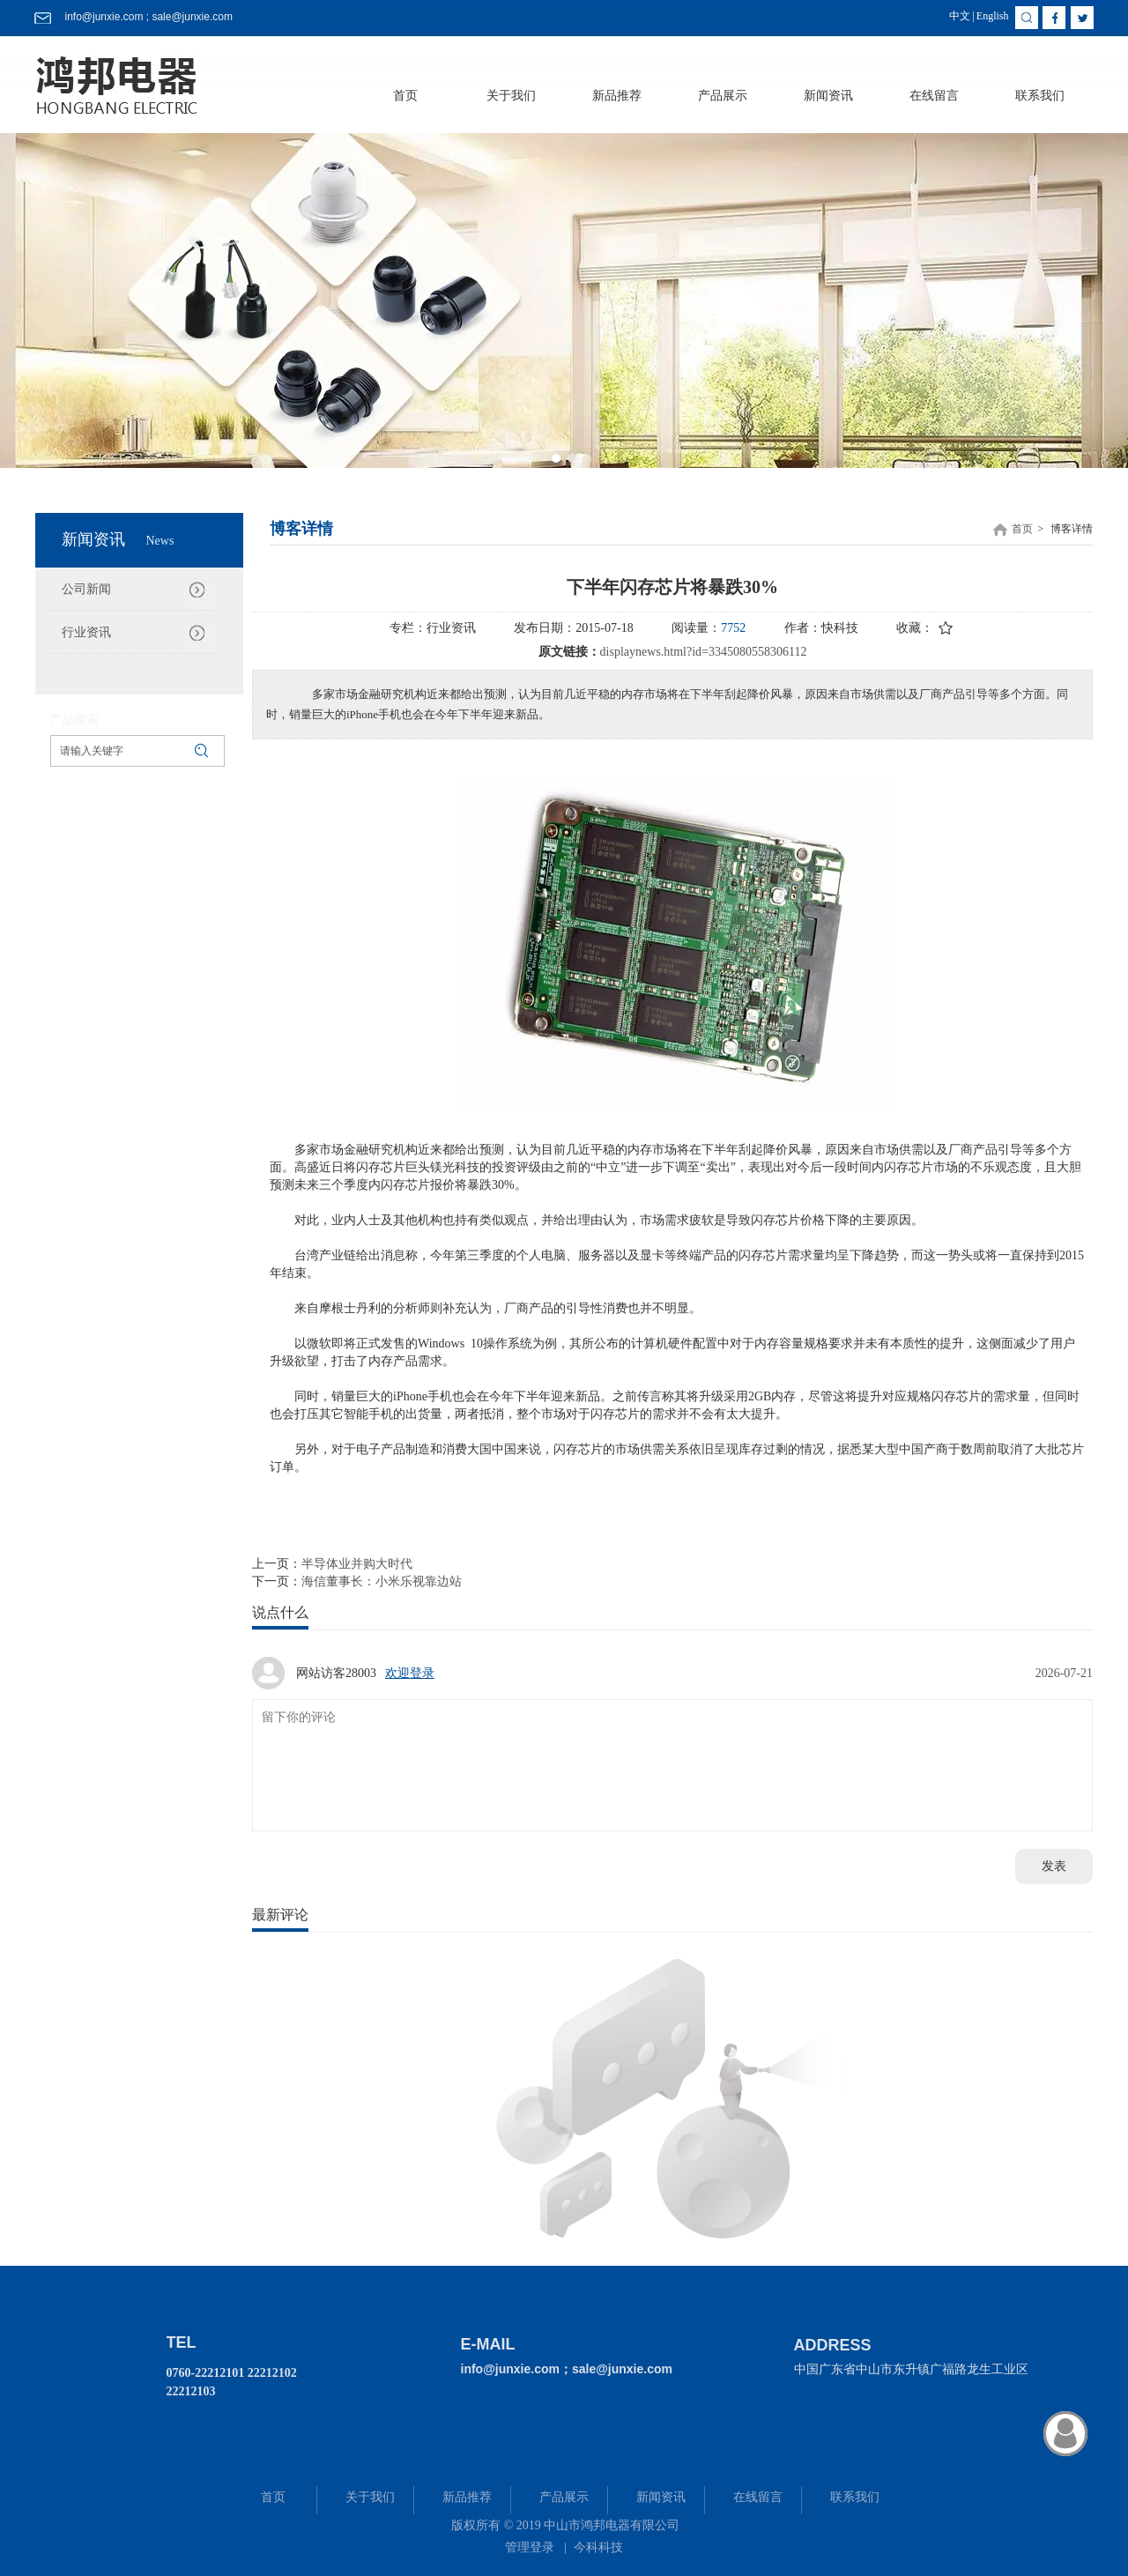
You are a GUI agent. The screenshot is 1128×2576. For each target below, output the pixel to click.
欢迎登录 (409, 1673)
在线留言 (758, 2497)
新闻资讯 (661, 2497)
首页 (1022, 529)
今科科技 (598, 2547)
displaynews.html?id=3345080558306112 (703, 651)
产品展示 (564, 2497)
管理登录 (529, 2547)
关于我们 (370, 2497)
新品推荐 (467, 2497)
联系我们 (854, 2497)
